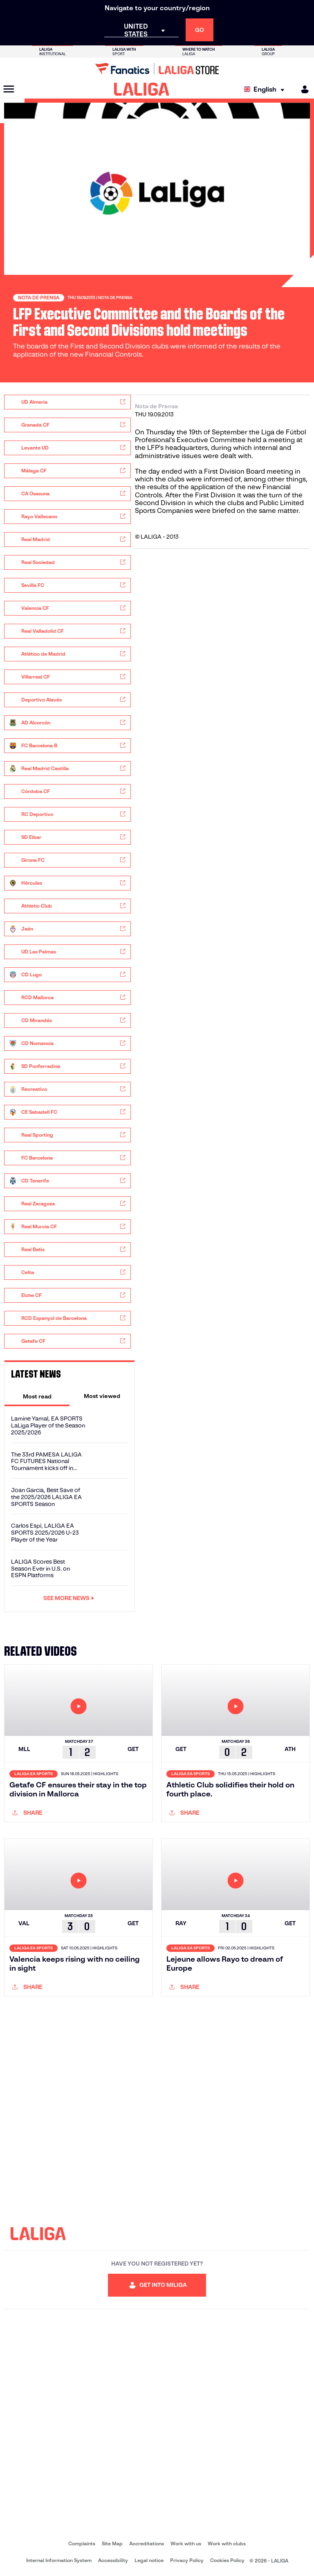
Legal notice (149, 2560)
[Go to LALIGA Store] (157, 68)
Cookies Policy (227, 2560)
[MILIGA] (302, 89)
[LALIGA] (141, 89)
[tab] (37, 1396)
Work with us (185, 2543)
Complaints (81, 2543)
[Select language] (266, 89)
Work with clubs (227, 2543)
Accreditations (146, 2543)
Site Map (112, 2543)
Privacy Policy (187, 2560)
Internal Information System (59, 2560)
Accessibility (113, 2560)
